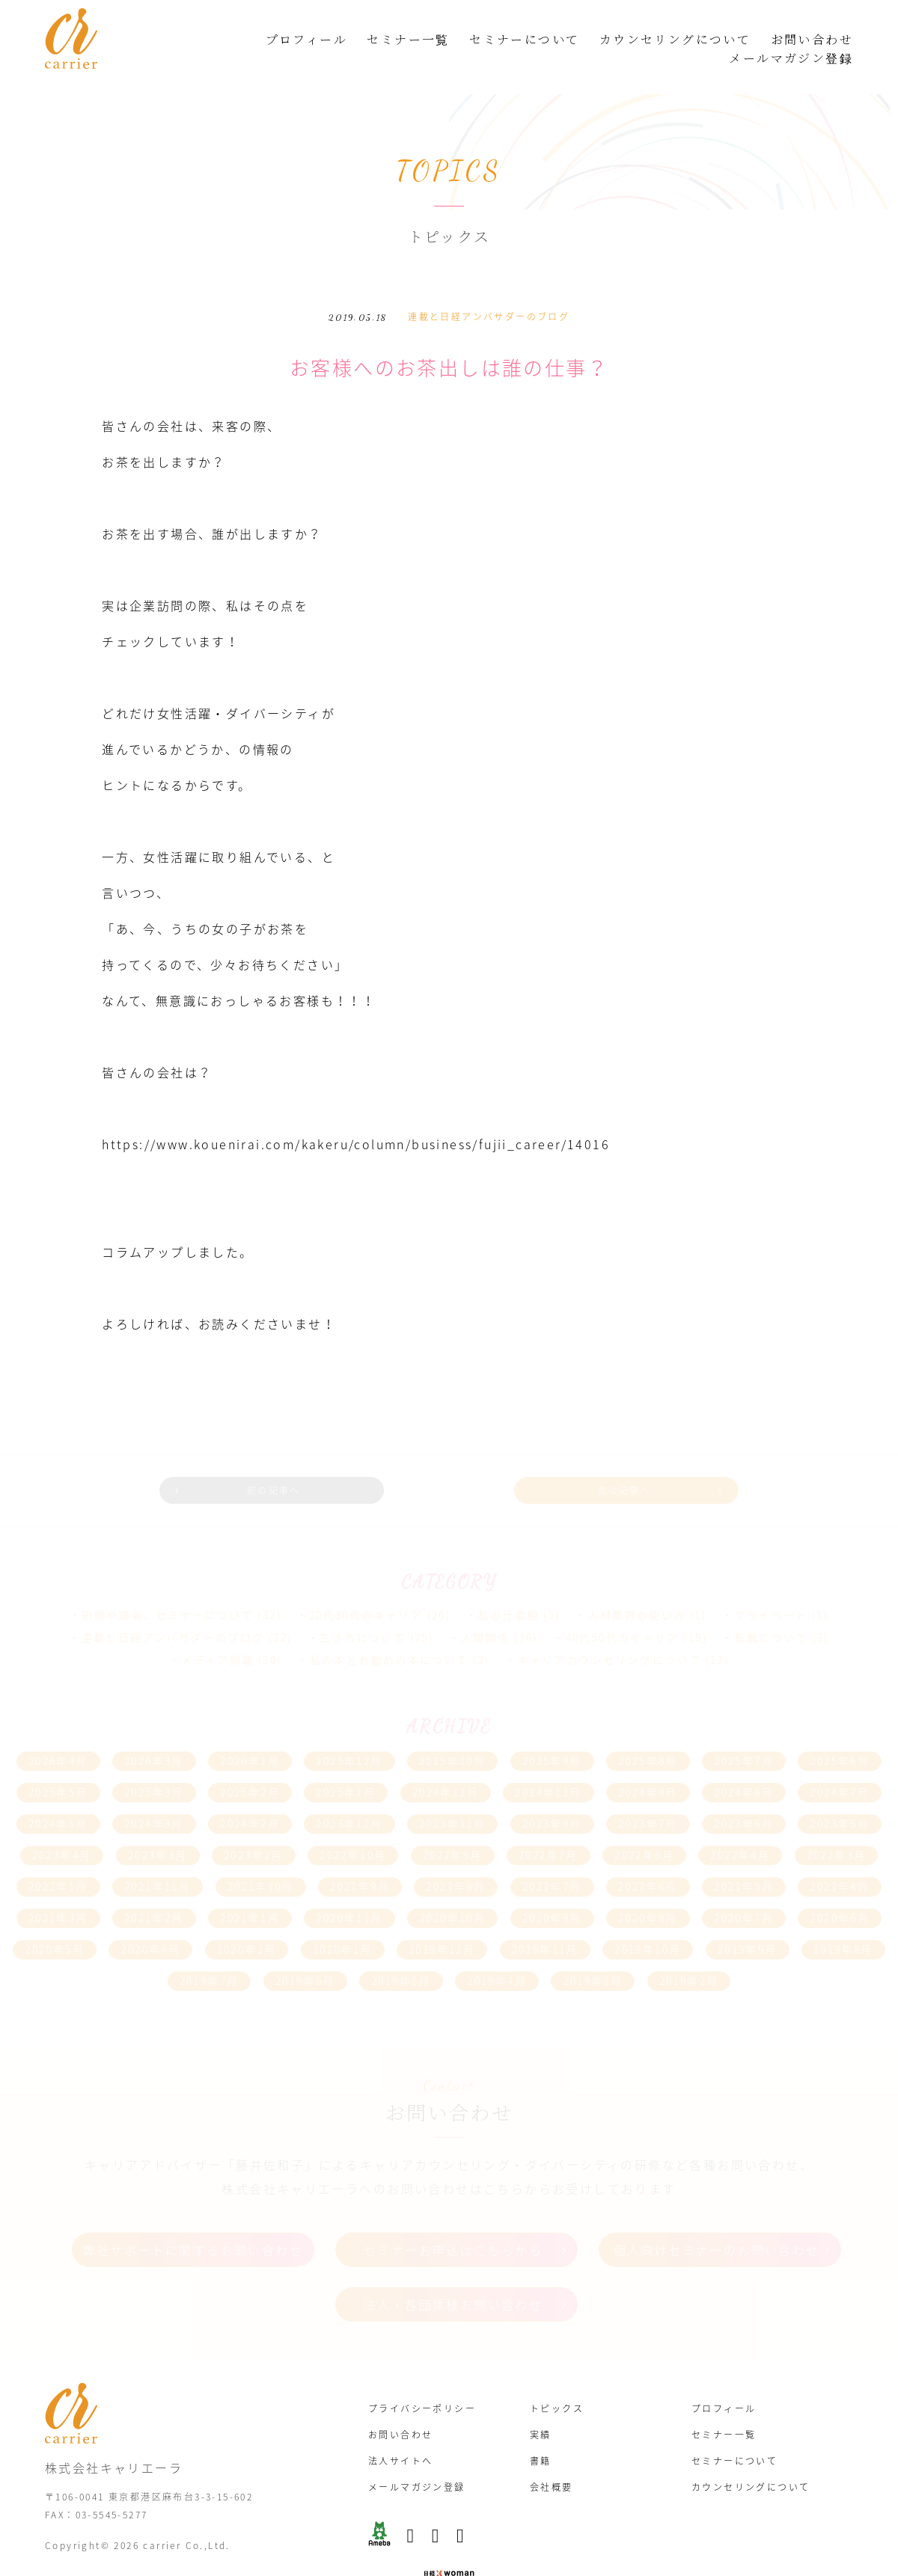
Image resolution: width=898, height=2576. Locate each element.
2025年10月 (452, 1730)
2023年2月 (254, 1824)
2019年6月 (305, 1950)
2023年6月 (744, 1793)
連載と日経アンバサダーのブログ (488, 296)
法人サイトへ (400, 2422)
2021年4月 (840, 1856)
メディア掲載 (217, 1629)
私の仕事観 (509, 1584)
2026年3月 (154, 1730)
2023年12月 (349, 1793)
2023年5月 (840, 1793)
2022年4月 (740, 1824)
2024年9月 (648, 1761)
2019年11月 (545, 1919)
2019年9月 (748, 1919)
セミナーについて (524, 39)
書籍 (541, 2422)
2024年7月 (840, 1761)
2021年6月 (648, 1856)
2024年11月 (548, 1761)
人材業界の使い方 (636, 1584)
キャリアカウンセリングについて (609, 1629)
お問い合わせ (812, 39)
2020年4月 (150, 1919)
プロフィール (306, 39)
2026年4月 (58, 1730)
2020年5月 (55, 1919)
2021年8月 (456, 1856)
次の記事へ (604, 1464)
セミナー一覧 (408, 39)
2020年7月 (744, 1887)
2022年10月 (353, 1824)
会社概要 (551, 2448)
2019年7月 (209, 1950)
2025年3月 (154, 1761)
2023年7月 (648, 1793)
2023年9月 (552, 1793)
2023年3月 (158, 1824)
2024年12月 (445, 1761)
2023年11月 (452, 1793)
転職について (771, 1607)
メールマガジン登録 (791, 58)
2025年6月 (840, 1730)
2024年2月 (250, 1793)
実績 (541, 2395)
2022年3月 (837, 1824)
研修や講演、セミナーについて (168, 1584)
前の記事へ (294, 1464)
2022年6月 (644, 1824)
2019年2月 (689, 1950)
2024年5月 (58, 1793)
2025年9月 (552, 1730)
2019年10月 (647, 1919)
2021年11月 (157, 1856)
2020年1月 (343, 1919)
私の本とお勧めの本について (389, 1629)
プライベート (770, 1584)
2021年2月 (154, 1887)
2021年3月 (58, 1887)
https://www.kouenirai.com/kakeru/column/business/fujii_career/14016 (366, 1122)
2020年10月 (452, 1887)
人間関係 (485, 1607)
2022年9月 (453, 1824)
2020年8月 (648, 1887)
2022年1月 (58, 1856)
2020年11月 (349, 1887)
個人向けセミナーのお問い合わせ (717, 2218)
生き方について (363, 1607)
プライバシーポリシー (422, 2369)
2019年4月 (497, 1950)
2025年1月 (346, 1761)
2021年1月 (250, 1887)
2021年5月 (744, 1856)
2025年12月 (349, 1730)
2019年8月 (843, 1919)
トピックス (557, 2369)
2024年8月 (744, 1761)
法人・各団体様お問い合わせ (453, 2271)
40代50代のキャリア (622, 1607)
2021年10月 (260, 1856)
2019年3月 (593, 1950)
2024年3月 (154, 1793)
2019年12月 (442, 1919)
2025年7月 (744, 1730)
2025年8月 (648, 1730)
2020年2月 (247, 1919)
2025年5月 (58, 1761)
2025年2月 (250, 1761)
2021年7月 (552, 1856)
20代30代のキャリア (366, 1584)
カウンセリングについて (675, 39)
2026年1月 (250, 1730)
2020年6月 (840, 1887)
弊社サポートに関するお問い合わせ (193, 2218)
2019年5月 (401, 1950)
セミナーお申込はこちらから (453, 2218)
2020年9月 (552, 1887)
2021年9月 (360, 1856)
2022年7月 (548, 1824)
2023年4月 (62, 1824)
